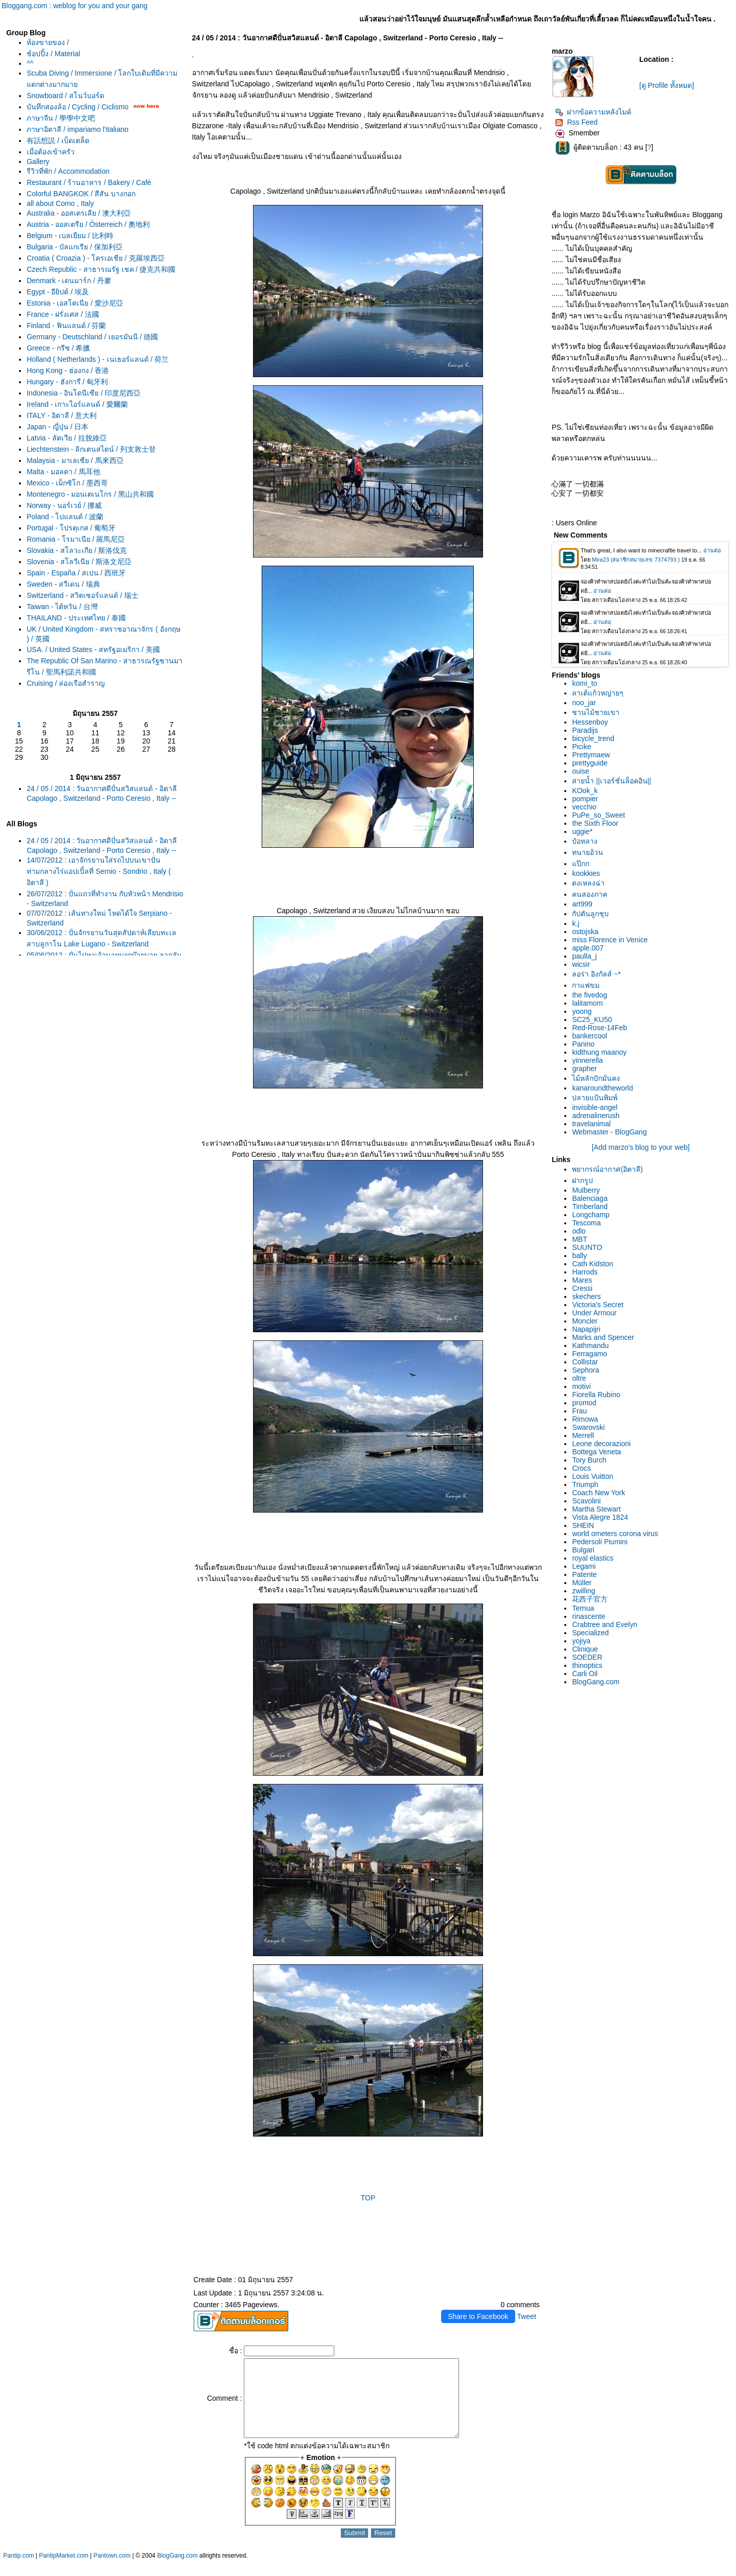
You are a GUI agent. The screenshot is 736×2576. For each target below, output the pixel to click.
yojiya (581, 1641)
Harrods (584, 1272)
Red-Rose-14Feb (599, 1028)
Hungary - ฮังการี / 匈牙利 (67, 382)
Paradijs (585, 730)
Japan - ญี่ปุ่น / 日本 (57, 427)
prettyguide (589, 763)
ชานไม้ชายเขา (595, 712)
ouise (580, 771)
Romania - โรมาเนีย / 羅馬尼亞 (76, 539)
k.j (575, 923)
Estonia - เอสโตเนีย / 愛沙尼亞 (75, 303)
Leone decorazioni (601, 1444)
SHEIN (583, 1525)
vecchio (584, 807)
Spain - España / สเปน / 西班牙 (76, 573)
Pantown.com (112, 2570)
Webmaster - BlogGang (609, 1132)
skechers (586, 1296)
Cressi (582, 1288)
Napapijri (586, 1329)
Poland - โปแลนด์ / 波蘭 (65, 517)
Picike (581, 746)
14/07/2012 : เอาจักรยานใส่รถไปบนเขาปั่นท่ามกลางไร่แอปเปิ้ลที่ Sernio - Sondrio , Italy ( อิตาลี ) (99, 871)
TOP (368, 2198)
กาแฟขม (586, 985)
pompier (585, 799)
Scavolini (586, 1501)
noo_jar (584, 703)
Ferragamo (589, 1354)
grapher (584, 1068)
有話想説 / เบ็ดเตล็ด (58, 140)
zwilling (583, 1591)
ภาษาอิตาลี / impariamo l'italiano (77, 129)
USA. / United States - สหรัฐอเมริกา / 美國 (93, 649)
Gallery (38, 161)
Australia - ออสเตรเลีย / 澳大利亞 (79, 213)
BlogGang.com (595, 1682)
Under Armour (594, 1313)
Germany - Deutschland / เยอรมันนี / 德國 (92, 337)
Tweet (526, 2316)
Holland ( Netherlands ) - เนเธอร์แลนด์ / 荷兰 (98, 359)
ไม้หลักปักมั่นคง (596, 1078)
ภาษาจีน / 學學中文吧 (61, 118)
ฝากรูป (582, 1180)
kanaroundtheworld (602, 1088)
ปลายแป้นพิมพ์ (594, 1098)
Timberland (590, 1206)
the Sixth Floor (595, 823)
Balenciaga (589, 1198)
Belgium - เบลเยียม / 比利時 (70, 235)
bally (579, 1255)
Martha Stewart (596, 1509)
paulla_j (584, 956)
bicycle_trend (593, 738)
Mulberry (586, 1190)
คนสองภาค (589, 894)
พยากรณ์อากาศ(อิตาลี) (607, 1169)
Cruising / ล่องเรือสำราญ (66, 683)
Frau (579, 1411)
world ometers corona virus (615, 1533)
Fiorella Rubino (596, 1394)
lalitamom (587, 1003)
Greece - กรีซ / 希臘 (58, 348)
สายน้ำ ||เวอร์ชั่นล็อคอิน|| (611, 781)
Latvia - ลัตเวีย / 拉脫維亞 (66, 438)
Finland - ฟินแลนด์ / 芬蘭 (66, 325)
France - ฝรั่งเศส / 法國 (63, 314)
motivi (581, 1386)
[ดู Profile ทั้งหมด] (666, 85)
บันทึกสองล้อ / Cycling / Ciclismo (77, 107)
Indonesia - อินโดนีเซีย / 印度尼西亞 (84, 393)
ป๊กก (580, 864)
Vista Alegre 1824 (600, 1517)
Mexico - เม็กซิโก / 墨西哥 (67, 483)
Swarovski (588, 1427)
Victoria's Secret (597, 1305)
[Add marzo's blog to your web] (641, 1147)
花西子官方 (590, 1599)
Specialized (590, 1633)
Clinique (585, 1649)
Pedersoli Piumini (599, 1542)
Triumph (585, 1484)
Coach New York (598, 1493)
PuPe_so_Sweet (598, 815)
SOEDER (587, 1657)
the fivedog (589, 995)
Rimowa (585, 1419)
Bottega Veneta (596, 1452)
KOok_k (584, 790)
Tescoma (586, 1223)
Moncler (584, 1321)
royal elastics (592, 1558)
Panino (583, 1044)
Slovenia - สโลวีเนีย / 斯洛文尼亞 (79, 562)
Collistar (585, 1362)
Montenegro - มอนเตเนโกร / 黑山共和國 (90, 494)
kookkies (586, 873)
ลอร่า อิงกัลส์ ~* (596, 974)
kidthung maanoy (599, 1052)
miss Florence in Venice (610, 940)
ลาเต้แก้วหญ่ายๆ (598, 693)
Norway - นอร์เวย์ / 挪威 (64, 505)
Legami (583, 1566)
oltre (579, 1378)
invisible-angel (594, 1107)
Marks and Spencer (603, 1337)
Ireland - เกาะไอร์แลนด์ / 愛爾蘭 (77, 404)
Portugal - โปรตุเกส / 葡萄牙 (71, 528)
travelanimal (591, 1124)
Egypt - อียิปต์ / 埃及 (58, 292)
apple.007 (588, 948)
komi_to (584, 683)
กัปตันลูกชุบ (590, 914)
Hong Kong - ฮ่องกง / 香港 (68, 370)
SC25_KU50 (592, 1019)
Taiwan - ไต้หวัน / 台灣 (62, 606)
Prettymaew (591, 755)
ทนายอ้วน (587, 852)
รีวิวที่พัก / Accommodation (68, 171)
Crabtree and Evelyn (604, 1624)
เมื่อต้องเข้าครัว (51, 152)
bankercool (589, 1036)
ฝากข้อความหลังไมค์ (593, 112)
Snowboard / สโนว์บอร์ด (65, 95)
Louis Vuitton (592, 1476)
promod (584, 1403)
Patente (584, 1574)
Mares (582, 1280)
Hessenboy (590, 722)
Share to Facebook (478, 2316)
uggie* (582, 831)
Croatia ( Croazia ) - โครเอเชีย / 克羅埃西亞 (95, 258)
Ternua (583, 1608)
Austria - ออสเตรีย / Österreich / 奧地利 (88, 224)
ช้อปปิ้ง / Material (53, 54)
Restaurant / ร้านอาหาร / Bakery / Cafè (89, 182)
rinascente (588, 1616)
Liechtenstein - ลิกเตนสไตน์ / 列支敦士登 (91, 449)
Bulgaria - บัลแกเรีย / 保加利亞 (74, 247)
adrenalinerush (595, 1115)
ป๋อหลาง (584, 841)
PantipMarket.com (63, 2570)
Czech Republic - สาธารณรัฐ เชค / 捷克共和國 (101, 269)
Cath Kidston (592, 1264)
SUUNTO (587, 1247)
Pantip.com (18, 2570)
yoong (581, 1011)
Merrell (583, 1435)
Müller (581, 1583)
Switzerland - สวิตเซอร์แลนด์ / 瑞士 (82, 595)
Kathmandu (590, 1345)
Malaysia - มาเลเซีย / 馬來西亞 (75, 460)
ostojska (585, 931)
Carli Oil (584, 1673)
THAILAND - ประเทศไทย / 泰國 (76, 618)
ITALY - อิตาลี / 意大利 (62, 415)
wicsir (581, 964)
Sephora (585, 1370)
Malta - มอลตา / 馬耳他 (63, 472)
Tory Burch (589, 1460)
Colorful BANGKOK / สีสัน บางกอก (81, 194)
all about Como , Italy (60, 203)
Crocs (581, 1468)
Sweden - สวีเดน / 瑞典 (63, 584)
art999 (582, 904)
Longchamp (590, 1215)
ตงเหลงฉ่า (588, 883)
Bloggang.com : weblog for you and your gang (75, 6)
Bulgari (583, 1550)
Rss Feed (576, 122)
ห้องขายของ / (48, 42)
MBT (579, 1239)
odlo (578, 1231)
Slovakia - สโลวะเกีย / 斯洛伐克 (77, 550)
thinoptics (587, 1665)
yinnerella (587, 1060)
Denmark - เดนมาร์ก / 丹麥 (69, 280)
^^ (30, 63)
